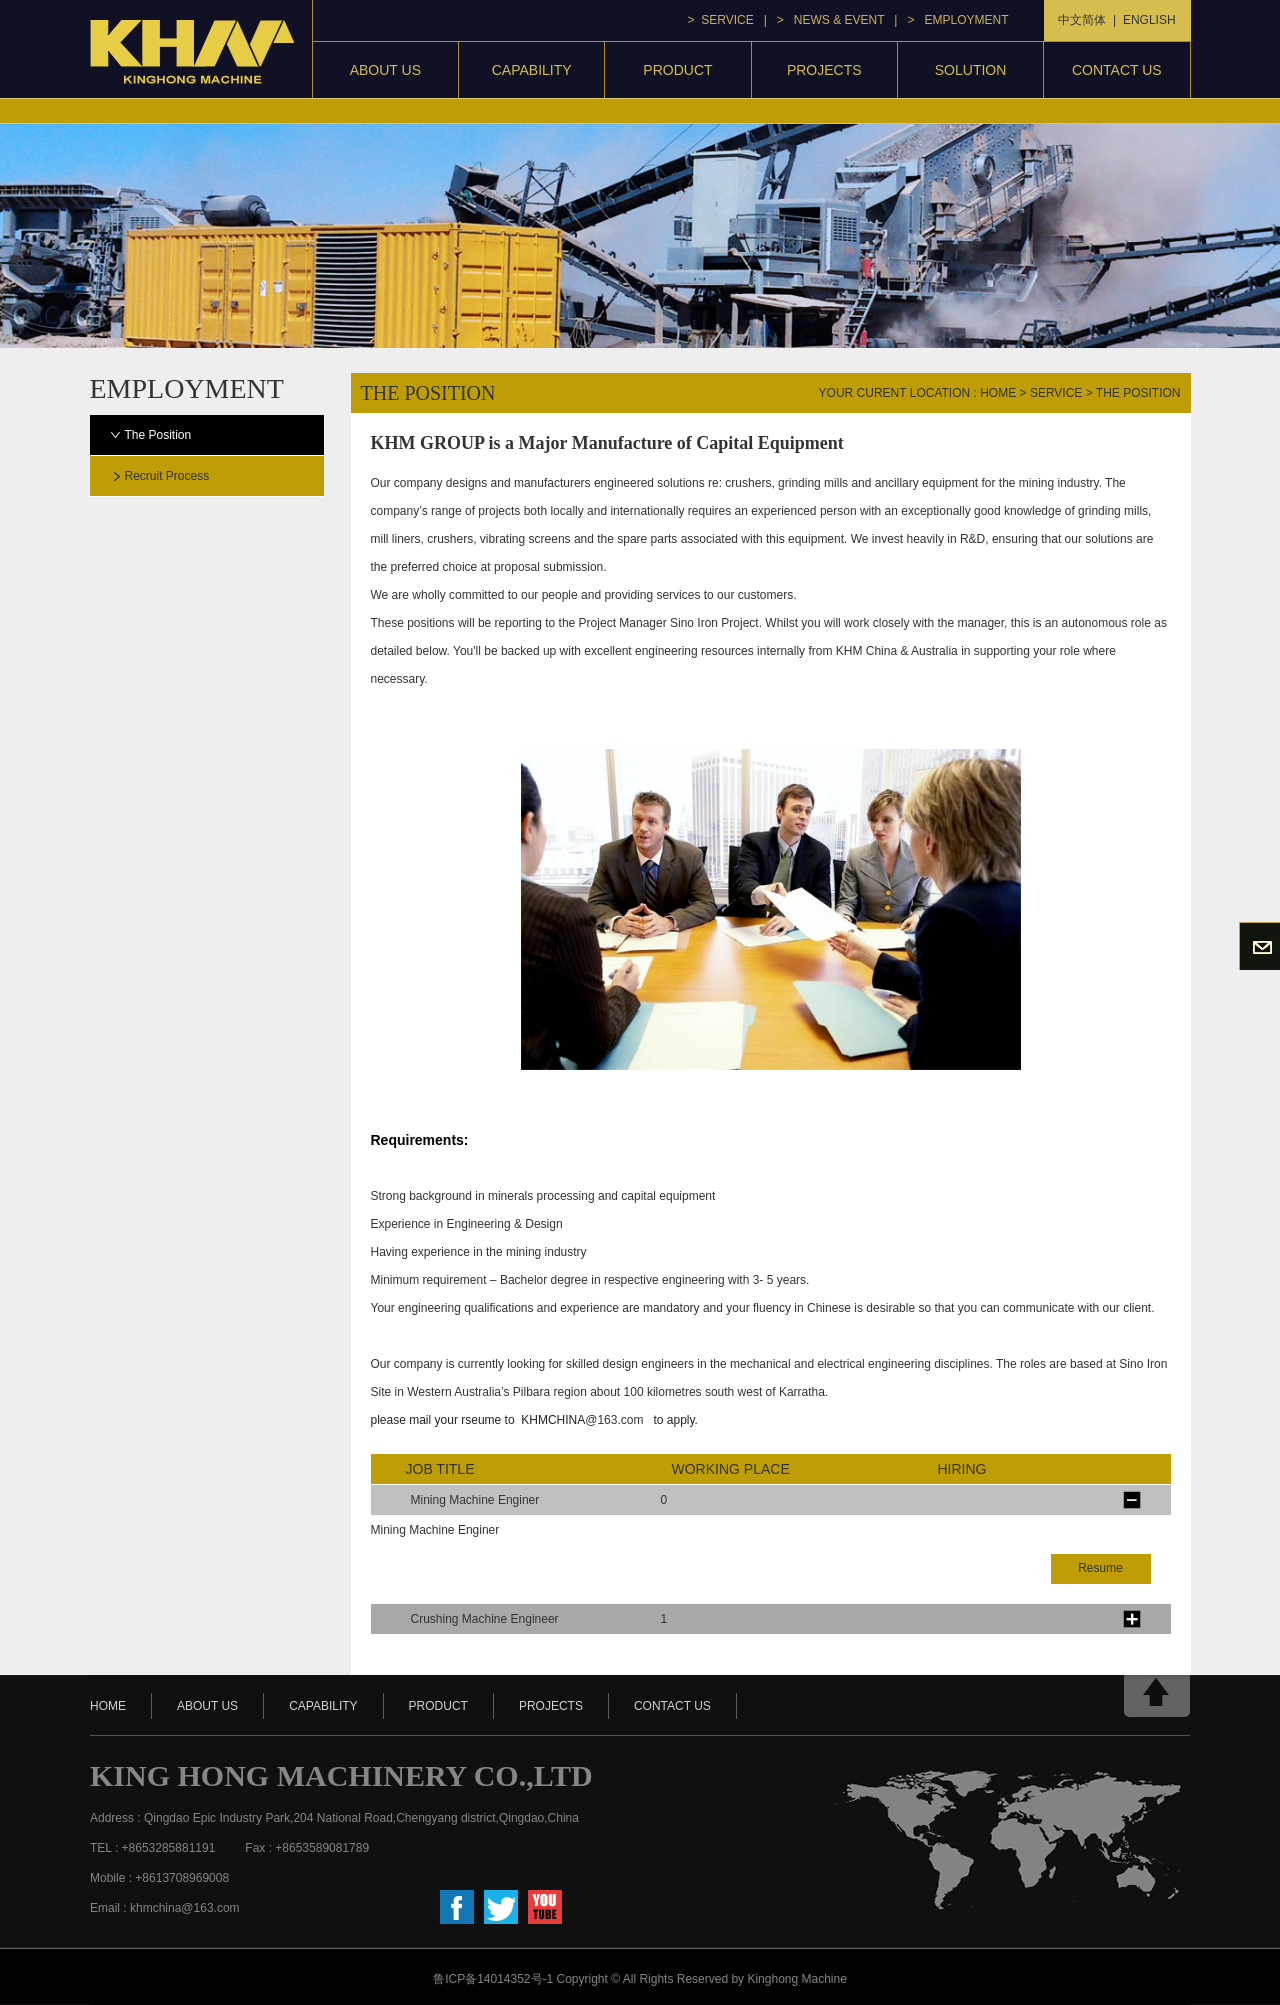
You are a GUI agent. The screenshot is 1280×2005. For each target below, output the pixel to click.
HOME (108, 1706)
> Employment (957, 20)
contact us (1117, 70)
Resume (1100, 1568)
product (677, 70)
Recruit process (167, 476)
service (1056, 393)
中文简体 (1082, 20)
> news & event (830, 20)
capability (532, 70)
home (998, 393)
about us (207, 1706)
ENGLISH (1149, 20)
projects (824, 70)
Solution (971, 70)
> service (721, 20)
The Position (158, 435)
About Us (385, 70)
